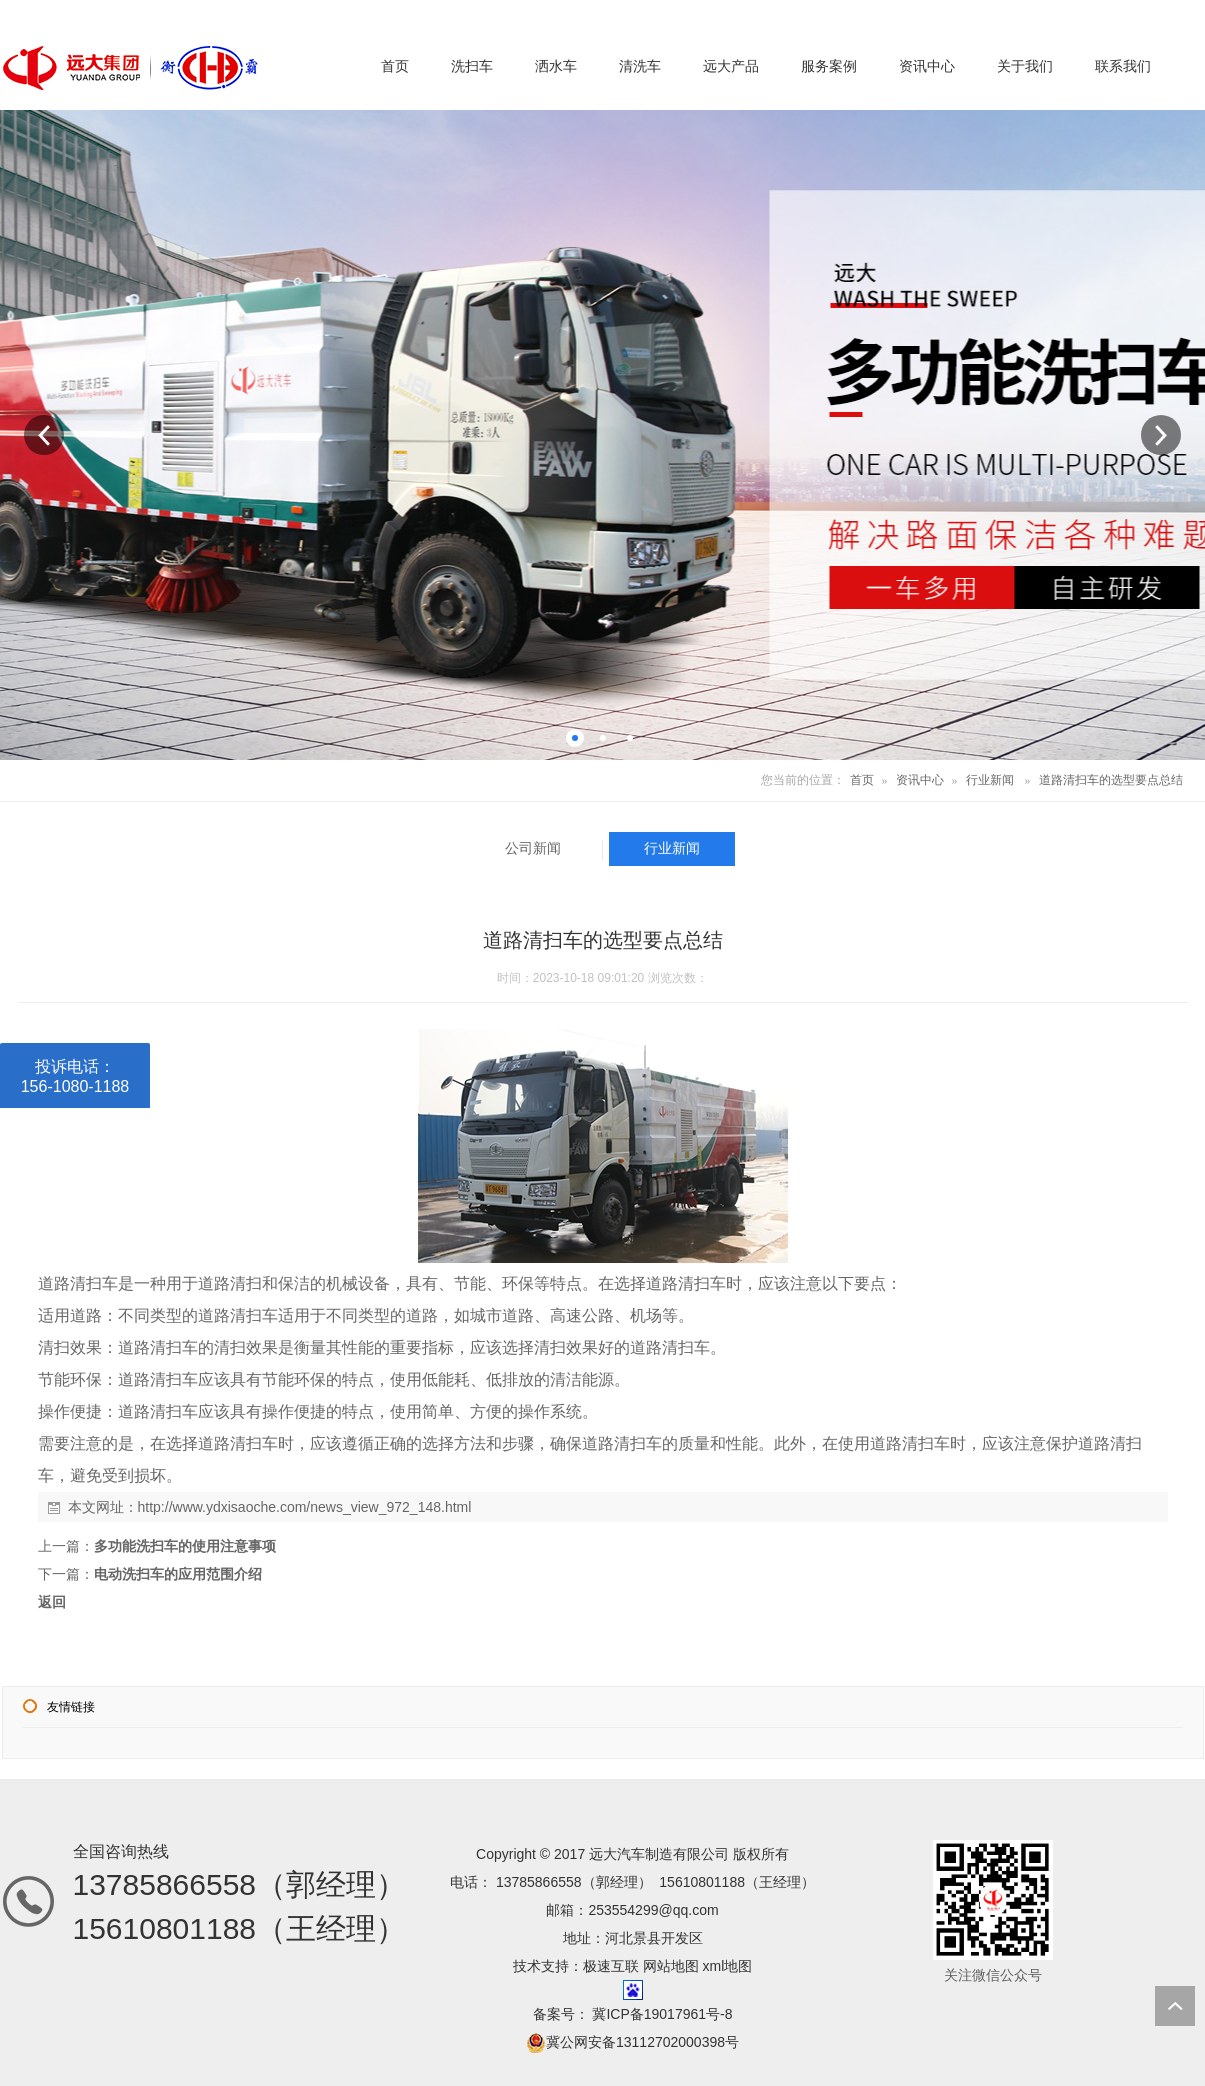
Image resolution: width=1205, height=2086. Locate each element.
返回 (52, 1602)
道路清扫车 (78, 1283)
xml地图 (728, 1966)
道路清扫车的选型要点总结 (1111, 780)
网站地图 (671, 1966)
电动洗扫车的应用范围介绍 (178, 1574)
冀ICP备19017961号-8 (661, 2014)
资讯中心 (920, 780)
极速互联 (611, 1966)
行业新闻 (990, 780)
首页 (862, 780)
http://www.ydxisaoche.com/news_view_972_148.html (305, 1507)
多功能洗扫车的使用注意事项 (185, 1546)
